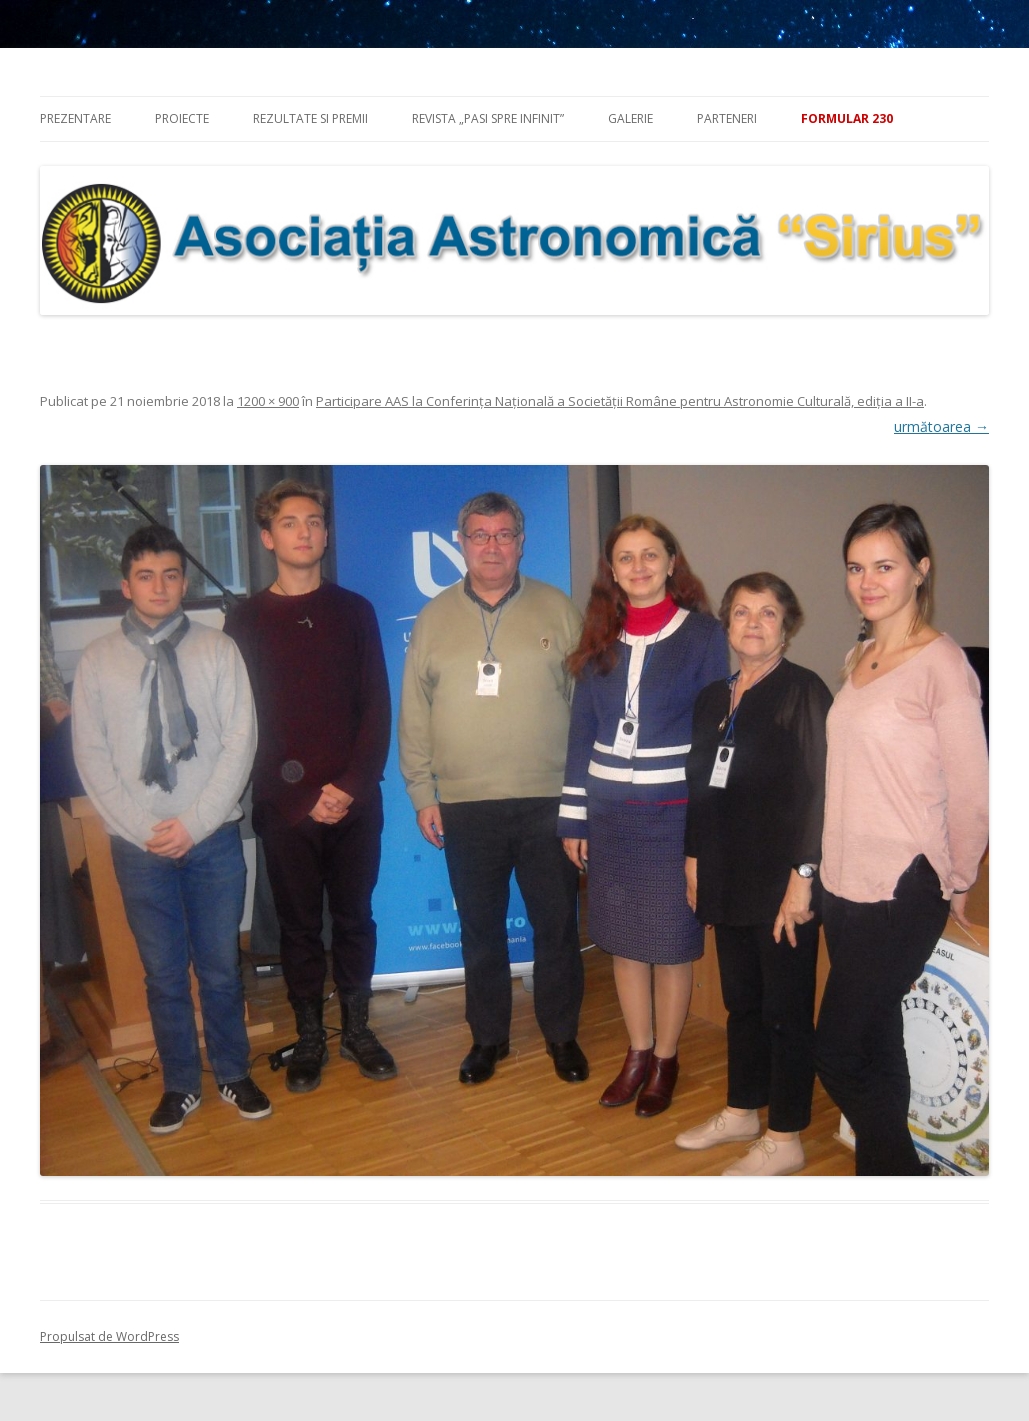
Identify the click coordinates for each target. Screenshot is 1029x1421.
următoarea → (941, 426)
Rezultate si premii (310, 118)
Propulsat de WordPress (109, 1336)
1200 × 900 (268, 401)
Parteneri (727, 118)
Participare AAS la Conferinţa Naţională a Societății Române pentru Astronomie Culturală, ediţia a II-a (620, 401)
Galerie (630, 118)
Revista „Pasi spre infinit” (488, 118)
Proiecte (182, 118)
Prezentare (75, 118)
